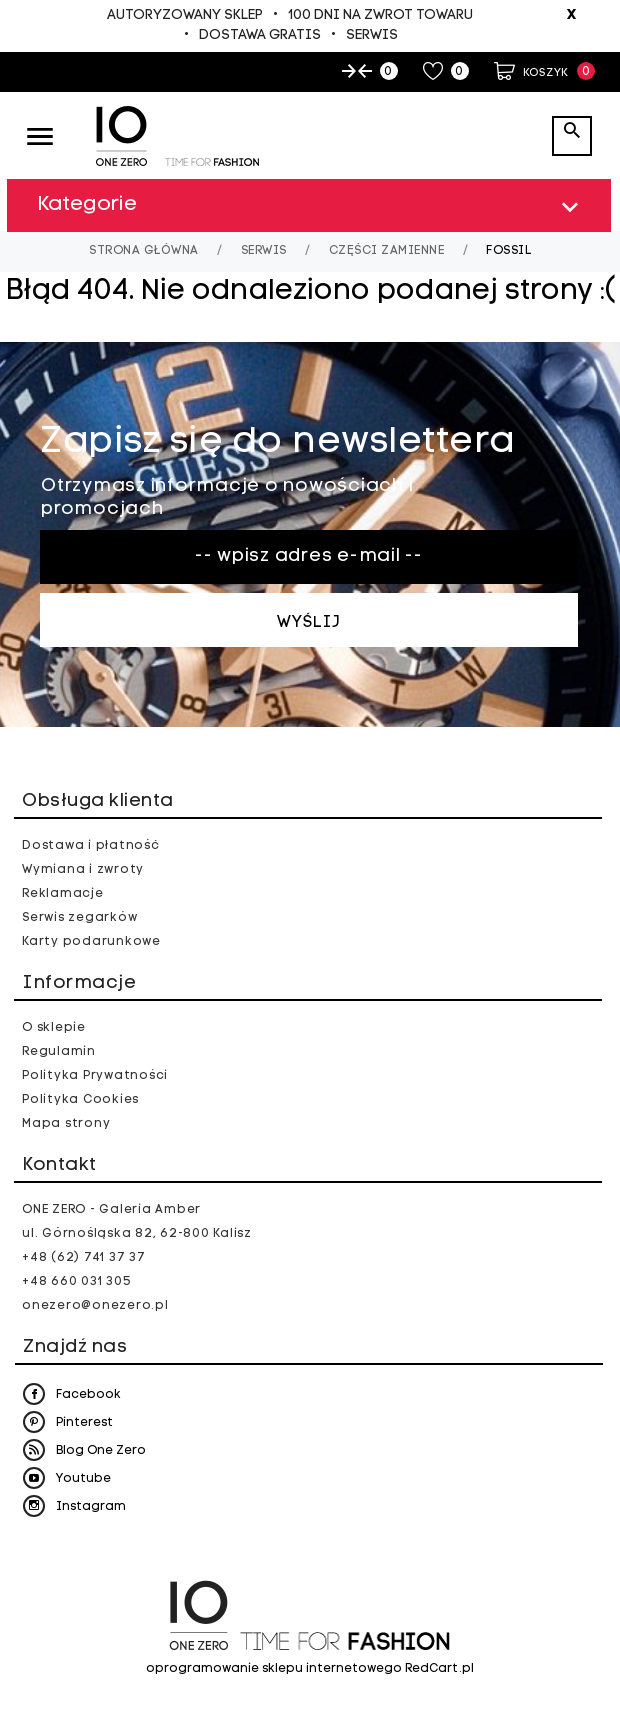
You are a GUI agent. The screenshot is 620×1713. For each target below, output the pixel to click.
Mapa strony (66, 1124)
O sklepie (54, 1028)
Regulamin (59, 1052)
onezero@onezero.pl (95, 1306)
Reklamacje (63, 894)
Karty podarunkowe (91, 942)
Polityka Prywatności (95, 1076)
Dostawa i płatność (91, 846)
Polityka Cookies (80, 1100)
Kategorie (311, 207)
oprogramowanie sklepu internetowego (274, 1669)
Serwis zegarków (79, 918)
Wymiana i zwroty (83, 870)
